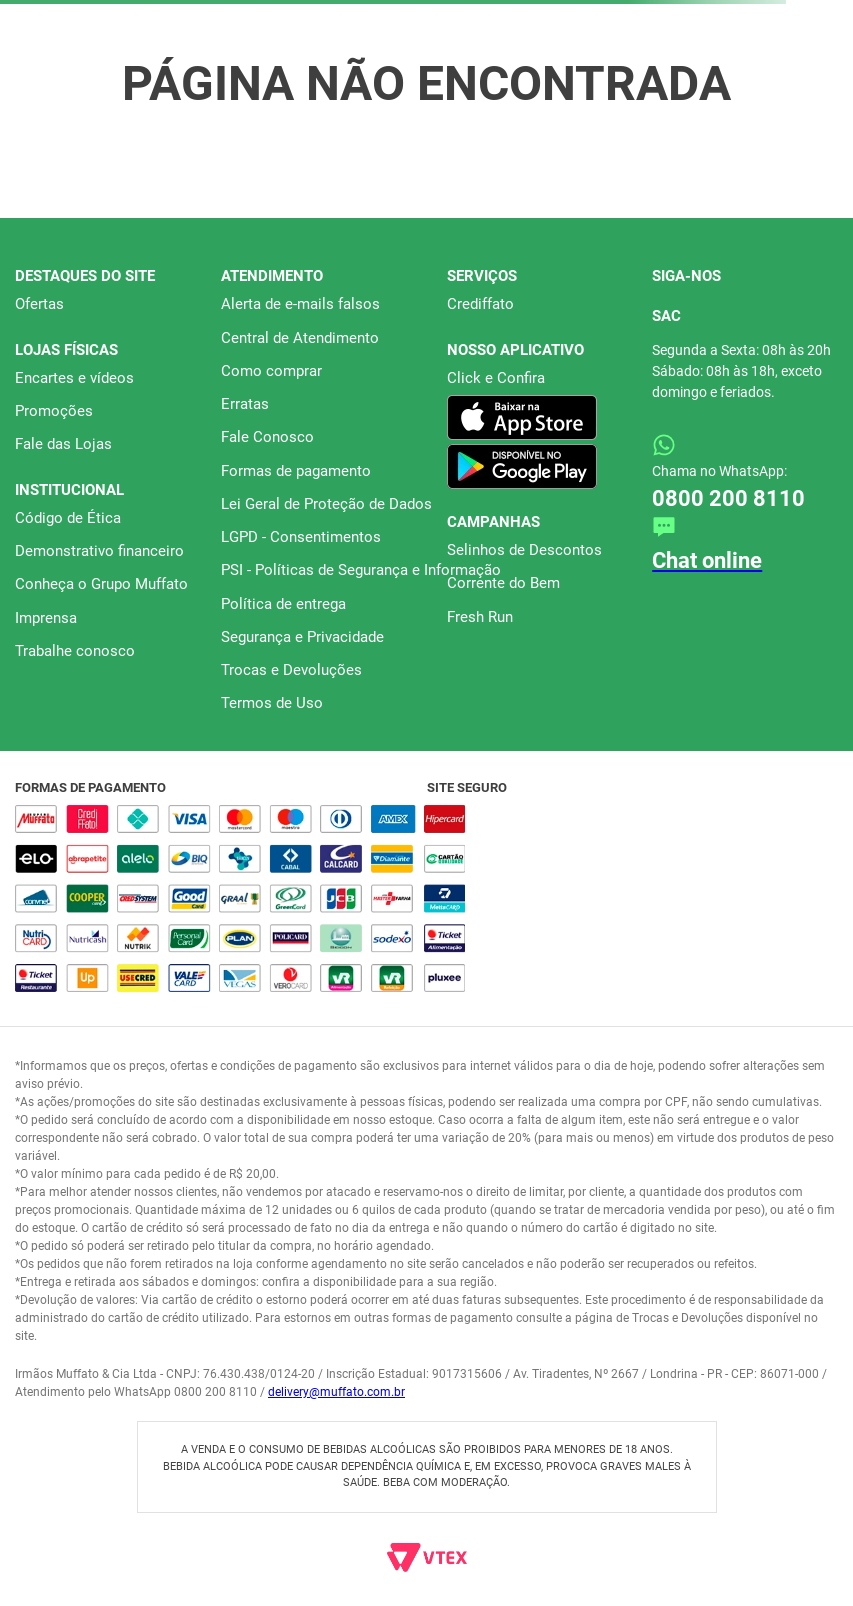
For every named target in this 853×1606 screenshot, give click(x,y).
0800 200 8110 (728, 498)
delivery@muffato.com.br (336, 1392)
